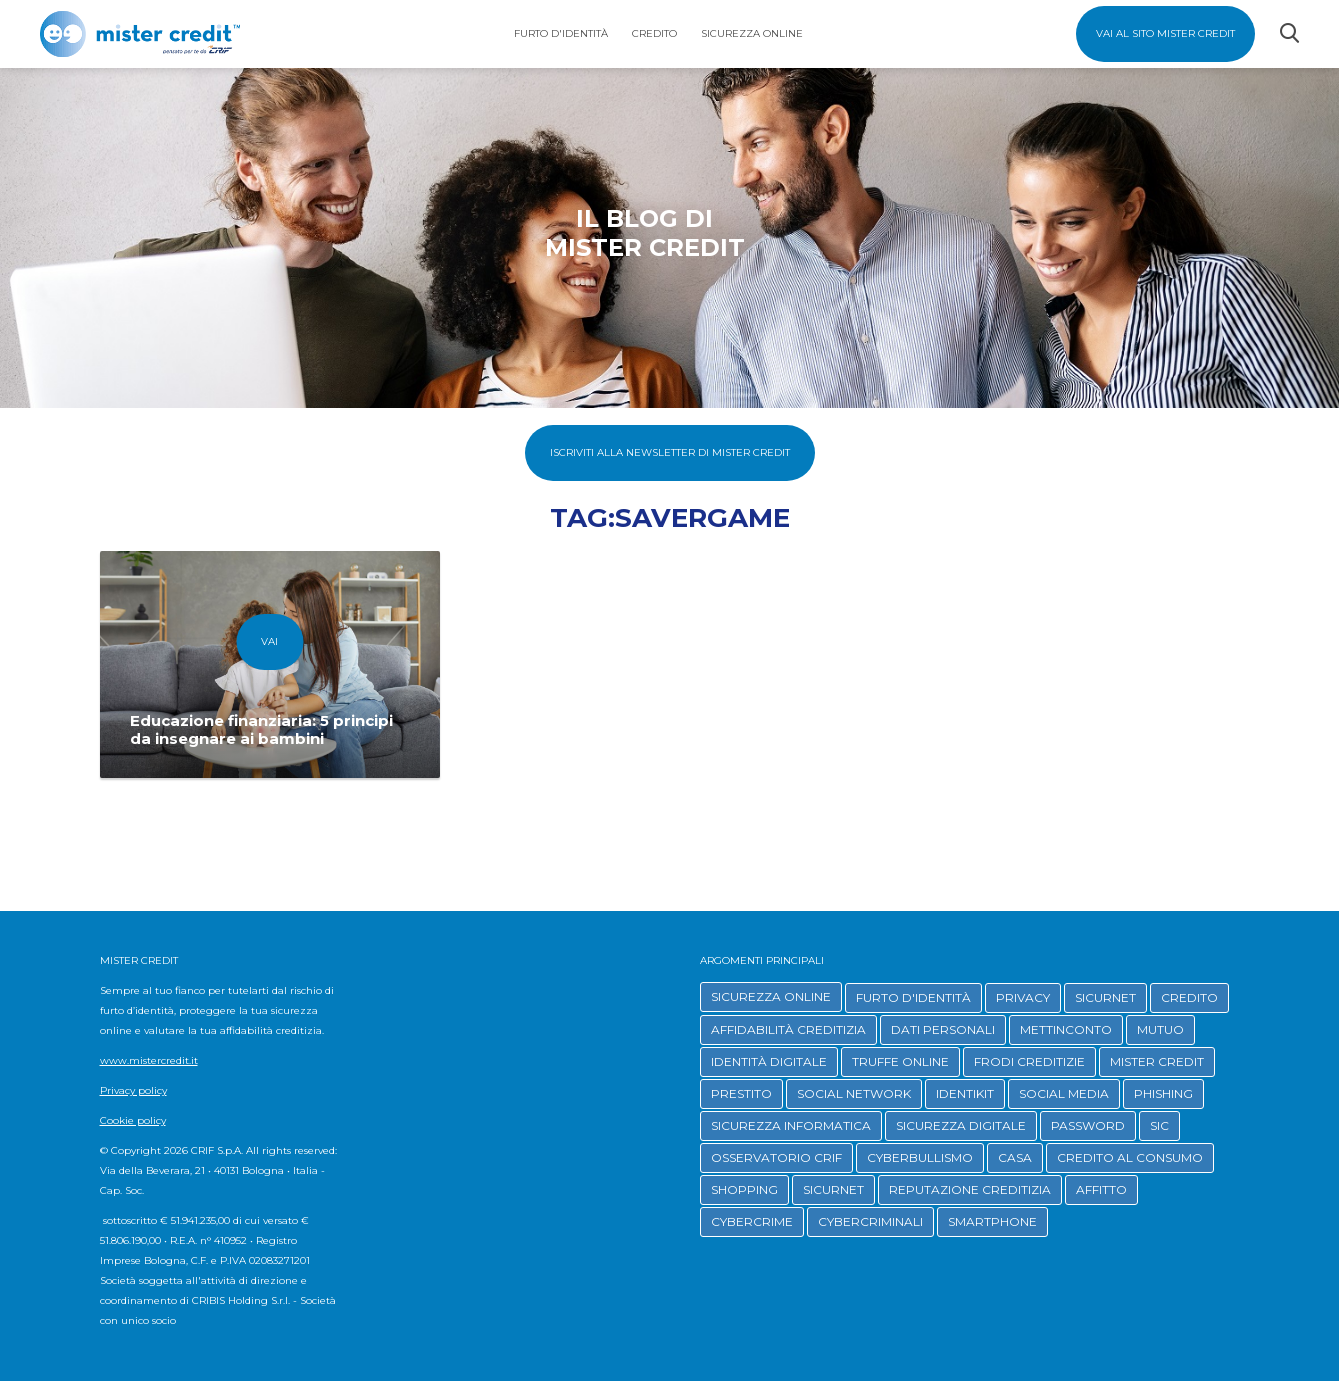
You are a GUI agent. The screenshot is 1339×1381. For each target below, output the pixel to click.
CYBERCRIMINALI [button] (870, 1221)
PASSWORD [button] (1088, 1125)
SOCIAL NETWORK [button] (854, 1093)
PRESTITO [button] (741, 1093)
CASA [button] (1015, 1157)
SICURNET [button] (1105, 997)
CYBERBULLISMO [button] (920, 1157)
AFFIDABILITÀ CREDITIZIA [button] (788, 1029)
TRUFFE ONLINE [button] (900, 1061)
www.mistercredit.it (149, 1060)
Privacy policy (133, 1090)
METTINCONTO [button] (1066, 1029)
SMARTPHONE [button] (992, 1221)
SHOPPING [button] (744, 1189)
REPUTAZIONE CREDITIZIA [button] (970, 1189)
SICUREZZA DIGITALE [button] (961, 1125)
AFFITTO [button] (1101, 1189)
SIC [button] (1159, 1125)
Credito (654, 33)
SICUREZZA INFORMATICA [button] (791, 1125)
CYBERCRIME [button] (752, 1221)
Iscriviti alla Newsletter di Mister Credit (670, 452)
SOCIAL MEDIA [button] (1064, 1093)
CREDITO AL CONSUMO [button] (1130, 1157)
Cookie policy (133, 1120)
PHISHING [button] (1163, 1093)
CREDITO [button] (1189, 997)
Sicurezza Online (752, 33)
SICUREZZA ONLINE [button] (771, 996)
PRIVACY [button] (1023, 997)
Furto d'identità (561, 33)
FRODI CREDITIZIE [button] (1029, 1061)
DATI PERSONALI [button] (943, 1029)
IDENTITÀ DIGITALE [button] (769, 1061)
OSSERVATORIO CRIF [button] (776, 1157)
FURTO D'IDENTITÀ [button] (913, 997)
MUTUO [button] (1160, 1029)
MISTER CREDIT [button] (1157, 1061)
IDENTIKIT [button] (965, 1093)
